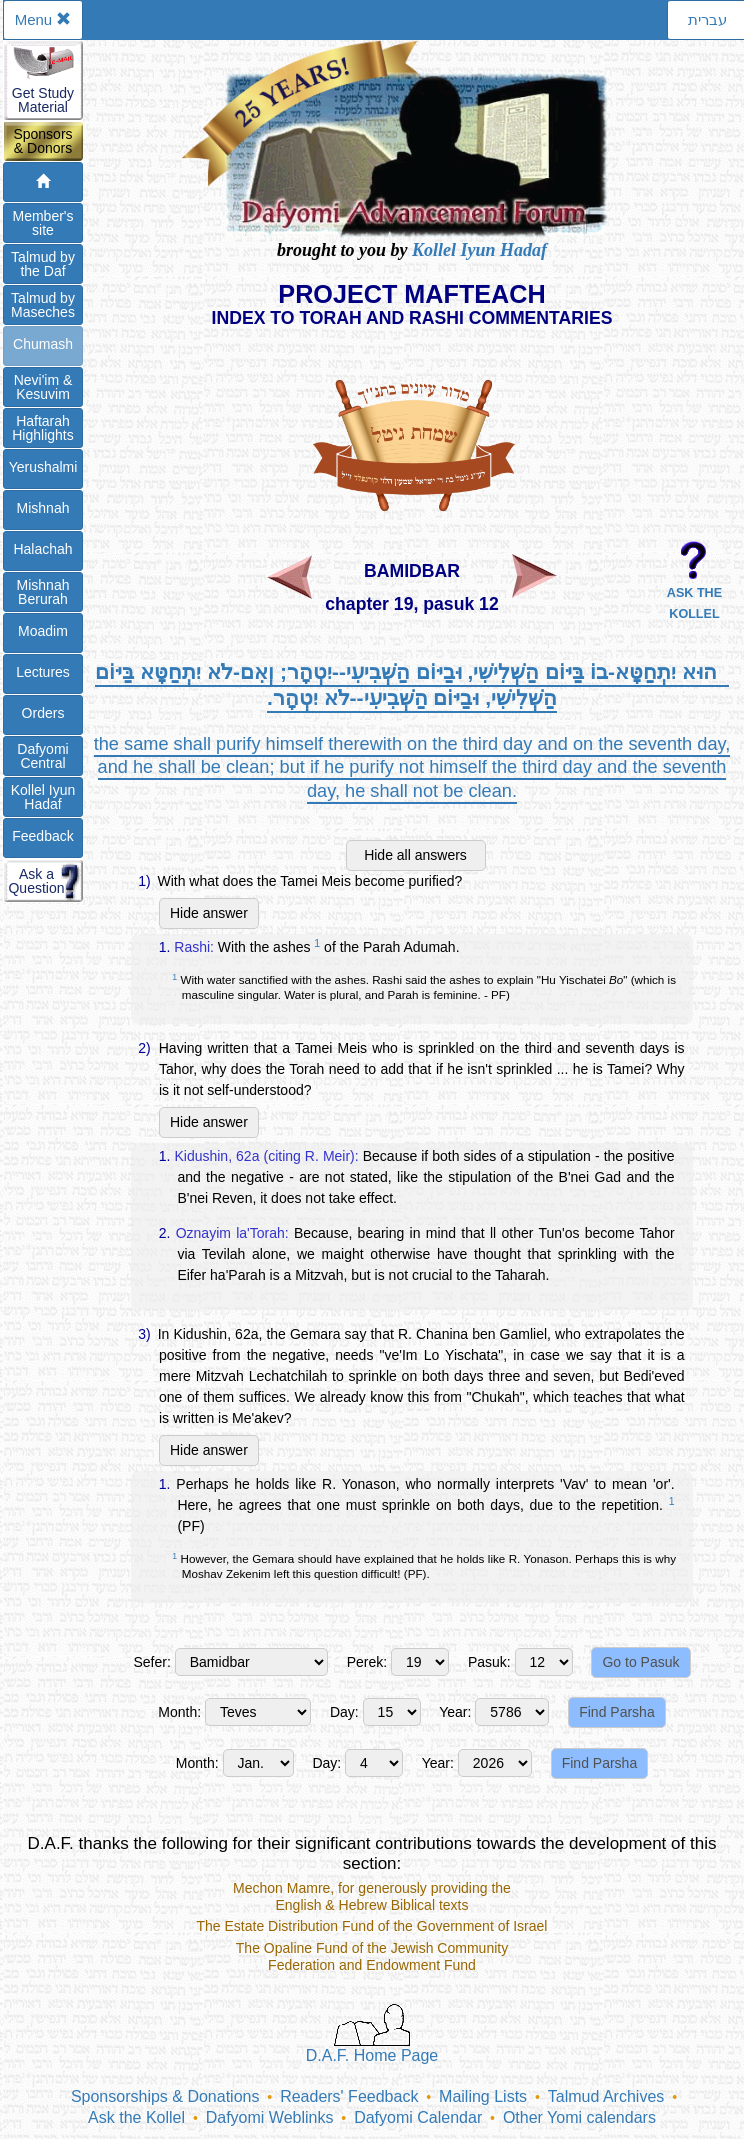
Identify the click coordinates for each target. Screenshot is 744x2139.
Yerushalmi (43, 467)
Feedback (42, 836)
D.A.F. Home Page (372, 2034)
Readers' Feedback (349, 2096)
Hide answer (209, 913)
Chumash (43, 344)
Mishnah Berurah (43, 592)
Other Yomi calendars (579, 2117)
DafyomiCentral (42, 756)
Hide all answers (415, 855)
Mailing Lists (483, 2096)
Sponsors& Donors (42, 141)
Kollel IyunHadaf (43, 797)
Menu (43, 19)
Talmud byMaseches (43, 305)
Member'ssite (42, 223)
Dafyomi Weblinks (270, 2117)
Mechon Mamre (281, 1888)
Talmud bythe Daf (43, 264)
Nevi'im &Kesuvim (43, 387)
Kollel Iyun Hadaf (479, 250)
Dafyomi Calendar (418, 2117)
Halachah (42, 549)
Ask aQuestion (36, 881)
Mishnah (43, 508)
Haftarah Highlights (42, 428)
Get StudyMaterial (43, 100)
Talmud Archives (606, 2096)
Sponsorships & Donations (165, 2096)
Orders (43, 713)
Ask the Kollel (136, 2117)
